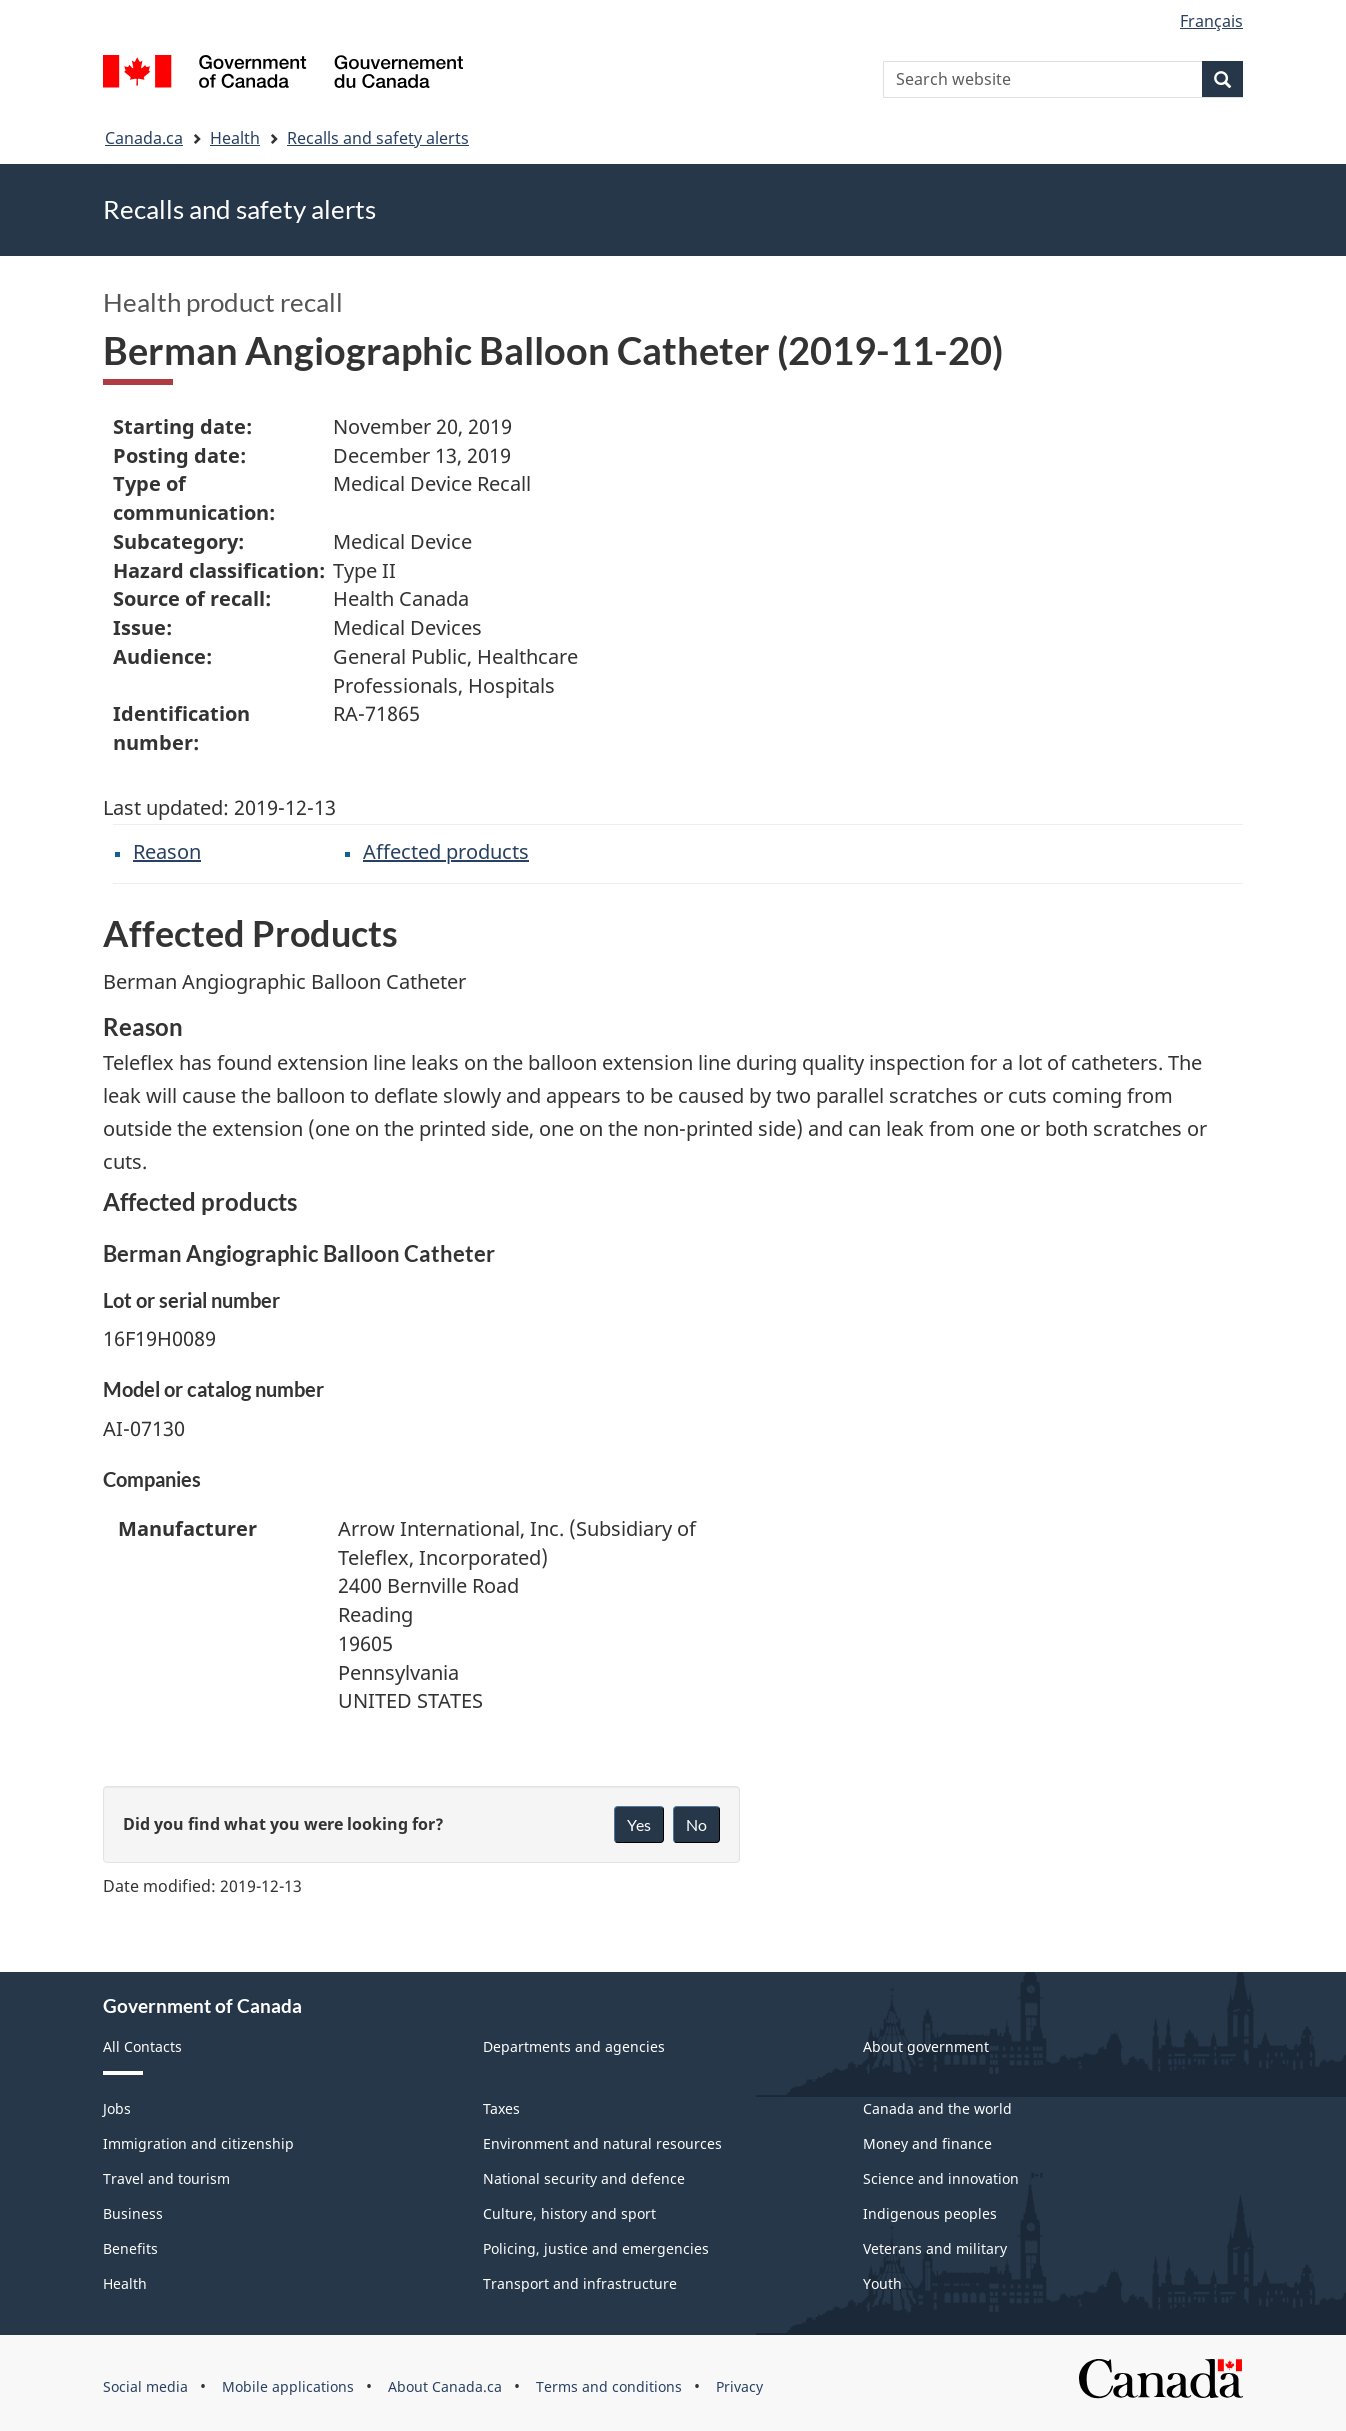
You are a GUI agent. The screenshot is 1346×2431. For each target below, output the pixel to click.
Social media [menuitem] (145, 2386)
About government (926, 2046)
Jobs (117, 2108)
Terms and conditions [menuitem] (609, 2386)
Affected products (446, 851)
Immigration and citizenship (198, 2143)
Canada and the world (937, 2108)
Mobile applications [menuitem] (288, 2386)
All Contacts (142, 2046)
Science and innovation (941, 2178)
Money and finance (927, 2143)
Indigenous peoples (930, 2213)
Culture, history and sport (569, 2213)
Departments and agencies (574, 2046)
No (696, 1824)
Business (133, 2213)
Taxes (501, 2108)
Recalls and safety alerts (378, 138)
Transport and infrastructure (580, 2283)
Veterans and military (935, 2248)
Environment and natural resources (602, 2143)
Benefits (130, 2248)
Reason (167, 851)
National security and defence (584, 2178)
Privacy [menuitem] (739, 2386)
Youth (882, 2283)
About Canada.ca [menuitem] (445, 2386)
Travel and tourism (166, 2178)
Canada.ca (144, 138)
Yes (639, 1824)
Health (235, 138)
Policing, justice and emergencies (596, 2248)
